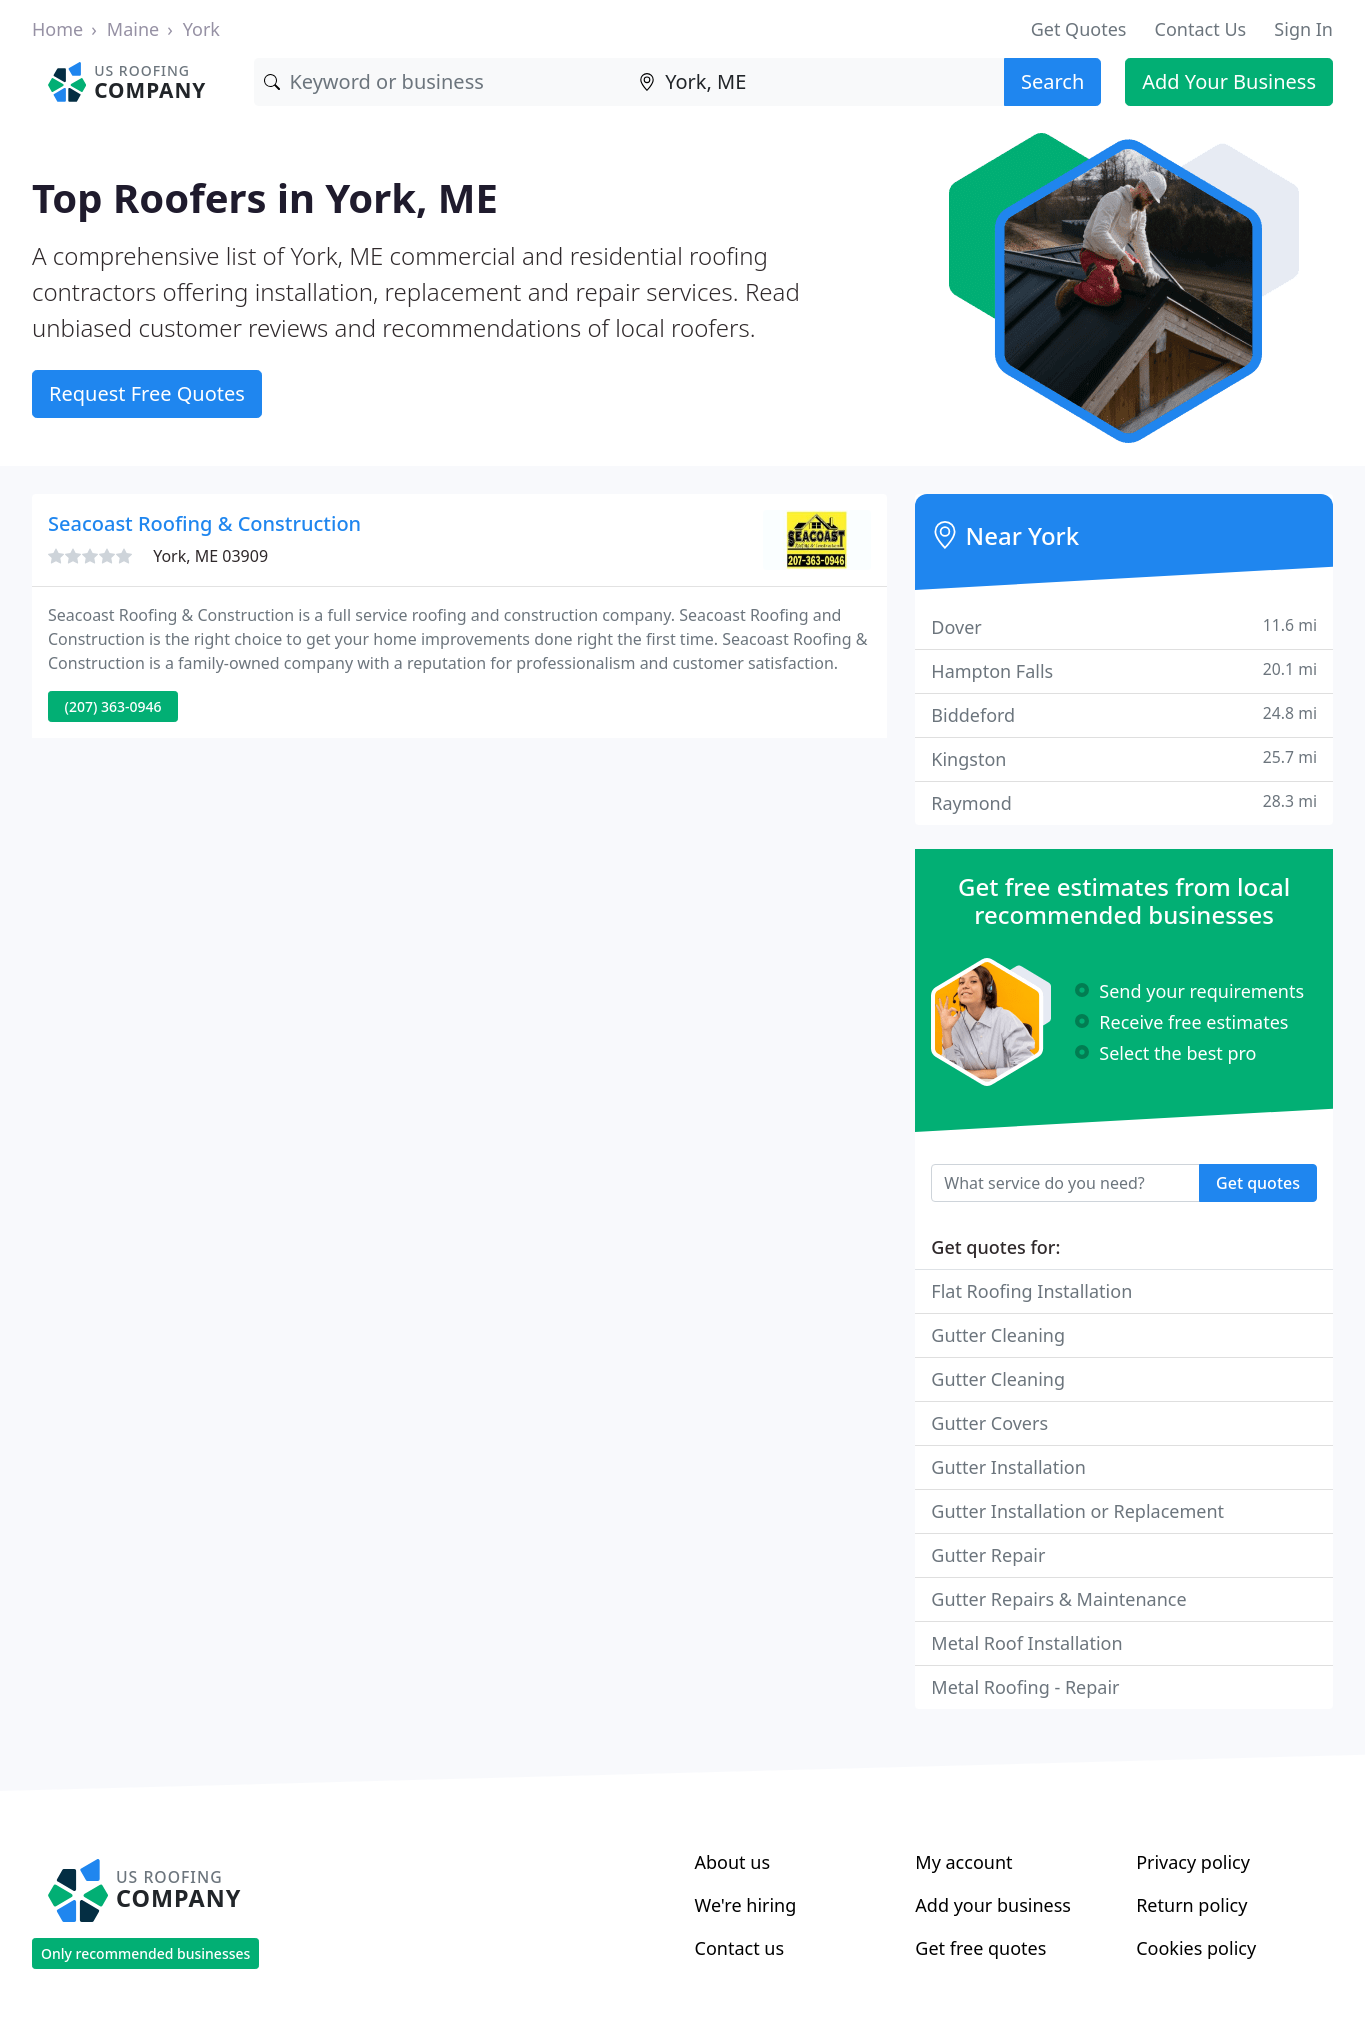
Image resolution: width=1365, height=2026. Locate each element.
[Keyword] (441, 82)
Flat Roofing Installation (1031, 1291)
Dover (1124, 626)
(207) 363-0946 (113, 706)
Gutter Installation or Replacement (1077, 1511)
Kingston (1124, 758)
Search (1052, 81)
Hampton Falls (1124, 670)
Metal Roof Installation (1026, 1643)
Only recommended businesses (145, 1953)
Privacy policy (1193, 1862)
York (201, 29)
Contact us (740, 1948)
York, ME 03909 (210, 556)
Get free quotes (980, 1948)
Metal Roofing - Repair (1025, 1687)
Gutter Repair (988, 1555)
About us (733, 1862)
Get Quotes (1079, 29)
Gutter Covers (989, 1423)
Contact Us (1201, 29)
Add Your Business (1229, 81)
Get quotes (1258, 1183)
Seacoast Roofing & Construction (204, 523)
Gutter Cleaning (998, 1335)
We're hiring (746, 1905)
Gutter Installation (1008, 1467)
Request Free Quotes (147, 393)
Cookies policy (1196, 1948)
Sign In (1303, 29)
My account (963, 1862)
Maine (133, 29)
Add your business (993, 1905)
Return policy (1191, 1905)
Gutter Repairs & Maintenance (1058, 1599)
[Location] (816, 82)
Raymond (1124, 802)
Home (57, 29)
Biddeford (1124, 714)
